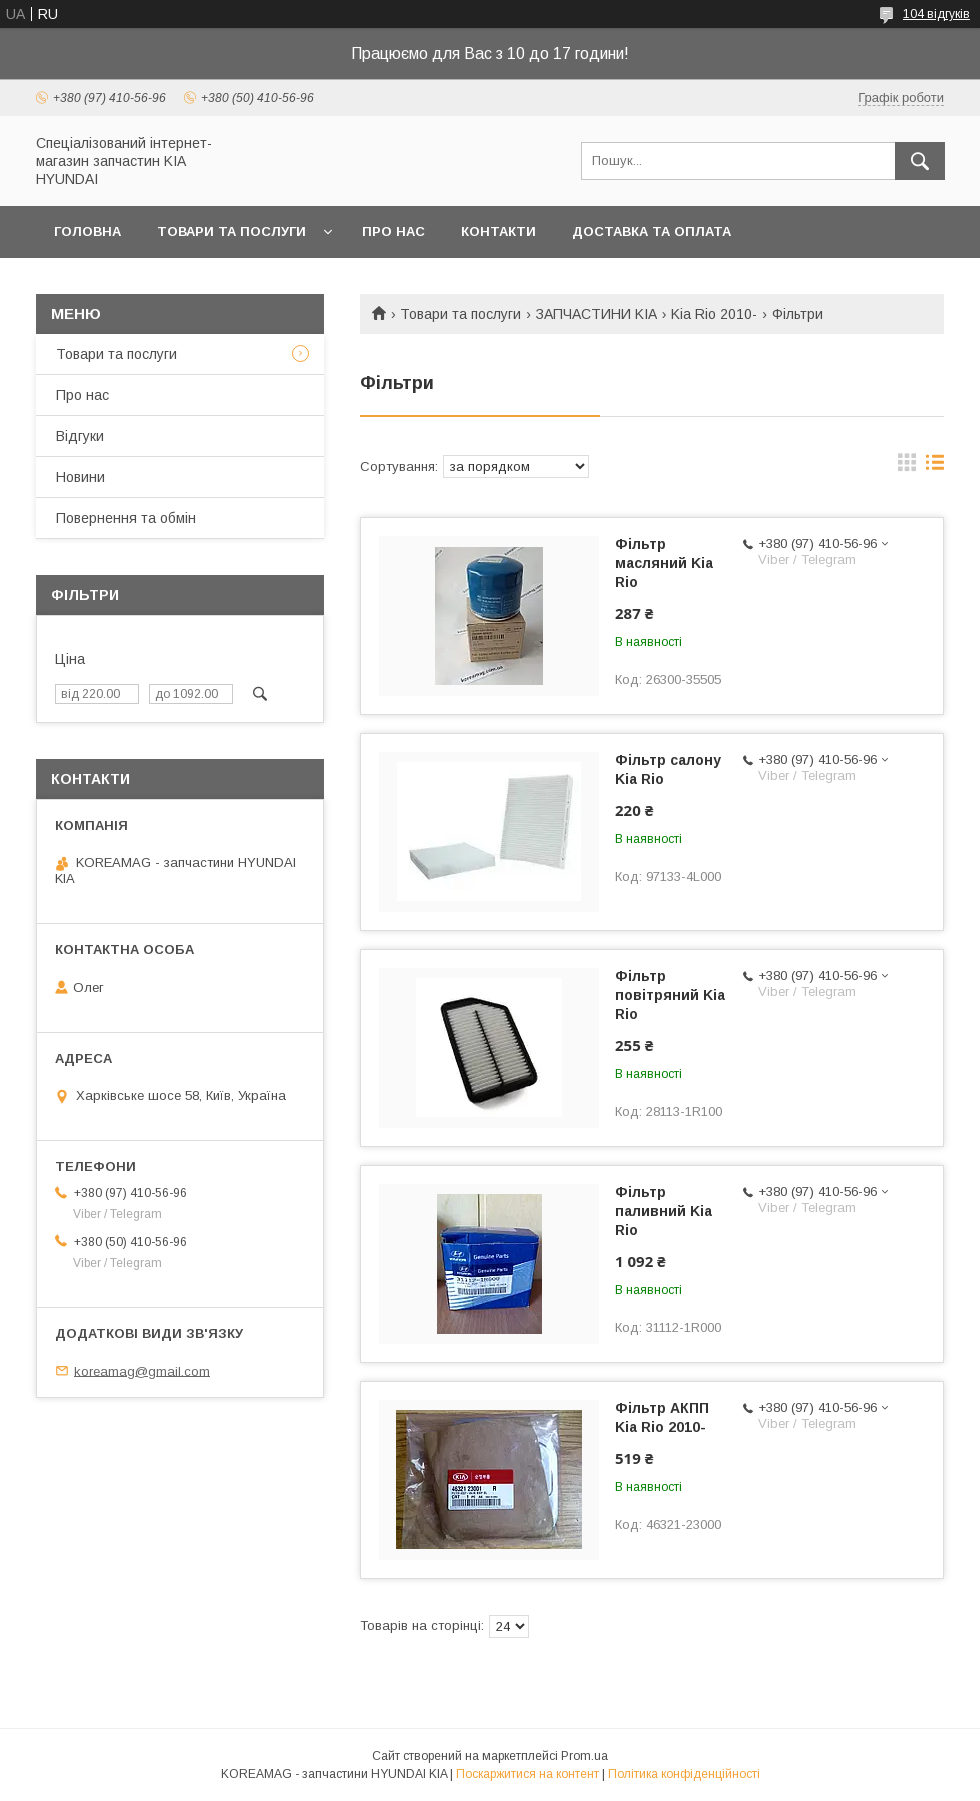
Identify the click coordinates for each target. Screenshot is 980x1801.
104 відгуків (936, 14)
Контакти (498, 231)
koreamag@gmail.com (142, 1370)
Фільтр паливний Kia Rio (663, 1211)
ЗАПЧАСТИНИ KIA (596, 314)
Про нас (393, 231)
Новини (80, 477)
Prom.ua (584, 1756)
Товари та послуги (231, 231)
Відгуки (80, 436)
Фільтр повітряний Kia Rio (670, 995)
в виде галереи (907, 467)
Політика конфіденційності (684, 1774)
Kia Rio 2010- (714, 314)
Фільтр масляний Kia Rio (664, 563)
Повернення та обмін (126, 518)
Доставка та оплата (651, 231)
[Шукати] (920, 161)
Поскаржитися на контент (527, 1774)
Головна (87, 231)
